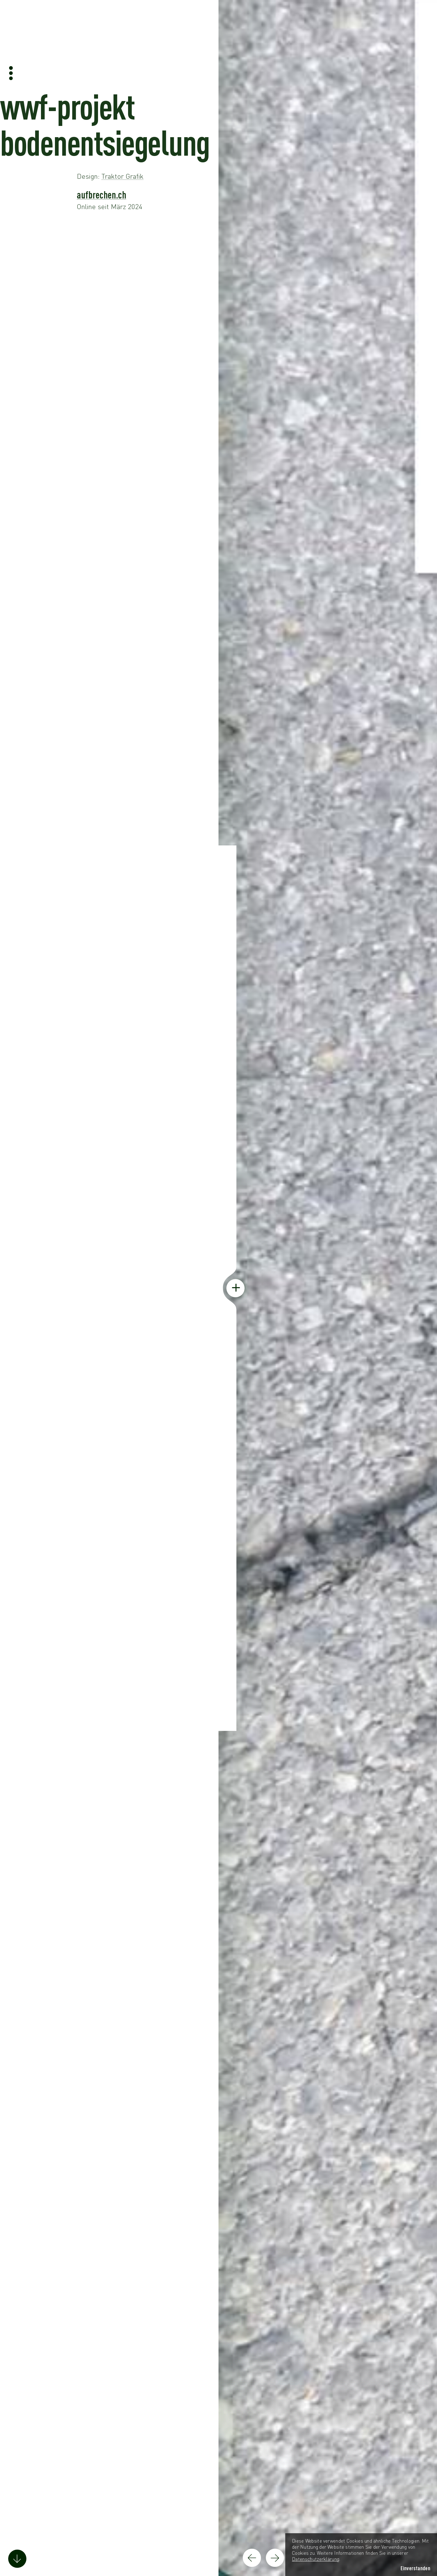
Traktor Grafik (122, 176)
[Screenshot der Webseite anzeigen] (327, 1288)
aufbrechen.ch (101, 194)
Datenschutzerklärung (315, 2559)
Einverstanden (415, 2568)
